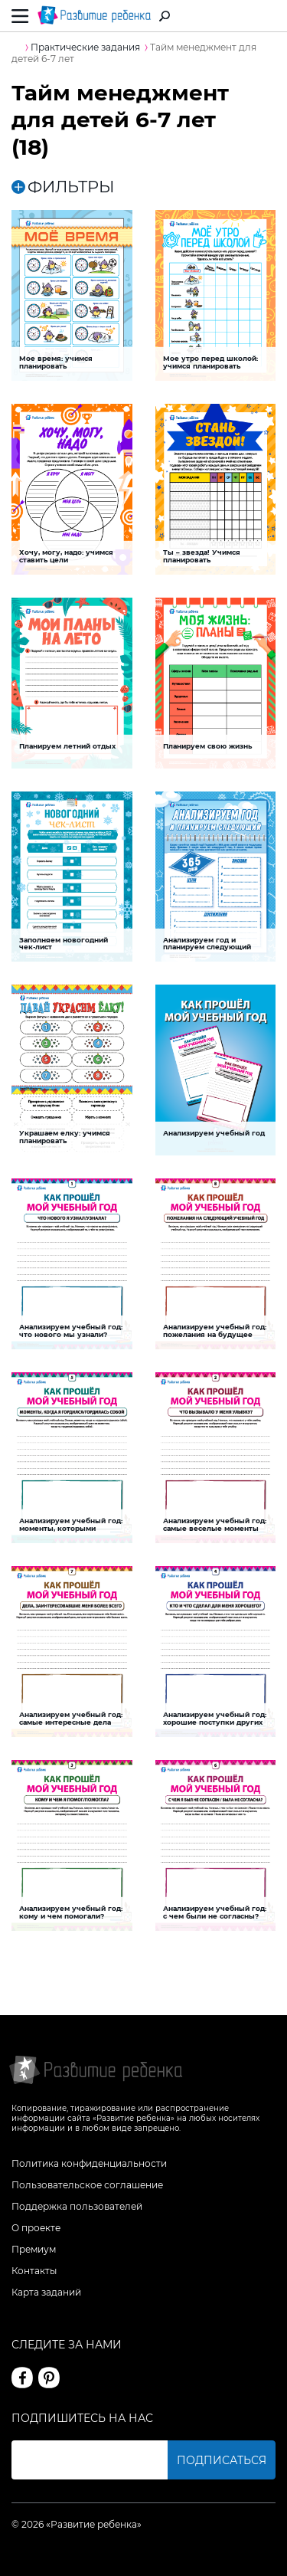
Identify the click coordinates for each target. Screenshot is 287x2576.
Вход (267, 16)
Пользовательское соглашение (87, 2185)
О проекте (35, 2228)
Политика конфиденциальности (89, 2163)
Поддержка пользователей (76, 2206)
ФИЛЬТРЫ (63, 187)
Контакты (34, 2270)
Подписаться (221, 2460)
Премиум (33, 2249)
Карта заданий (46, 2292)
